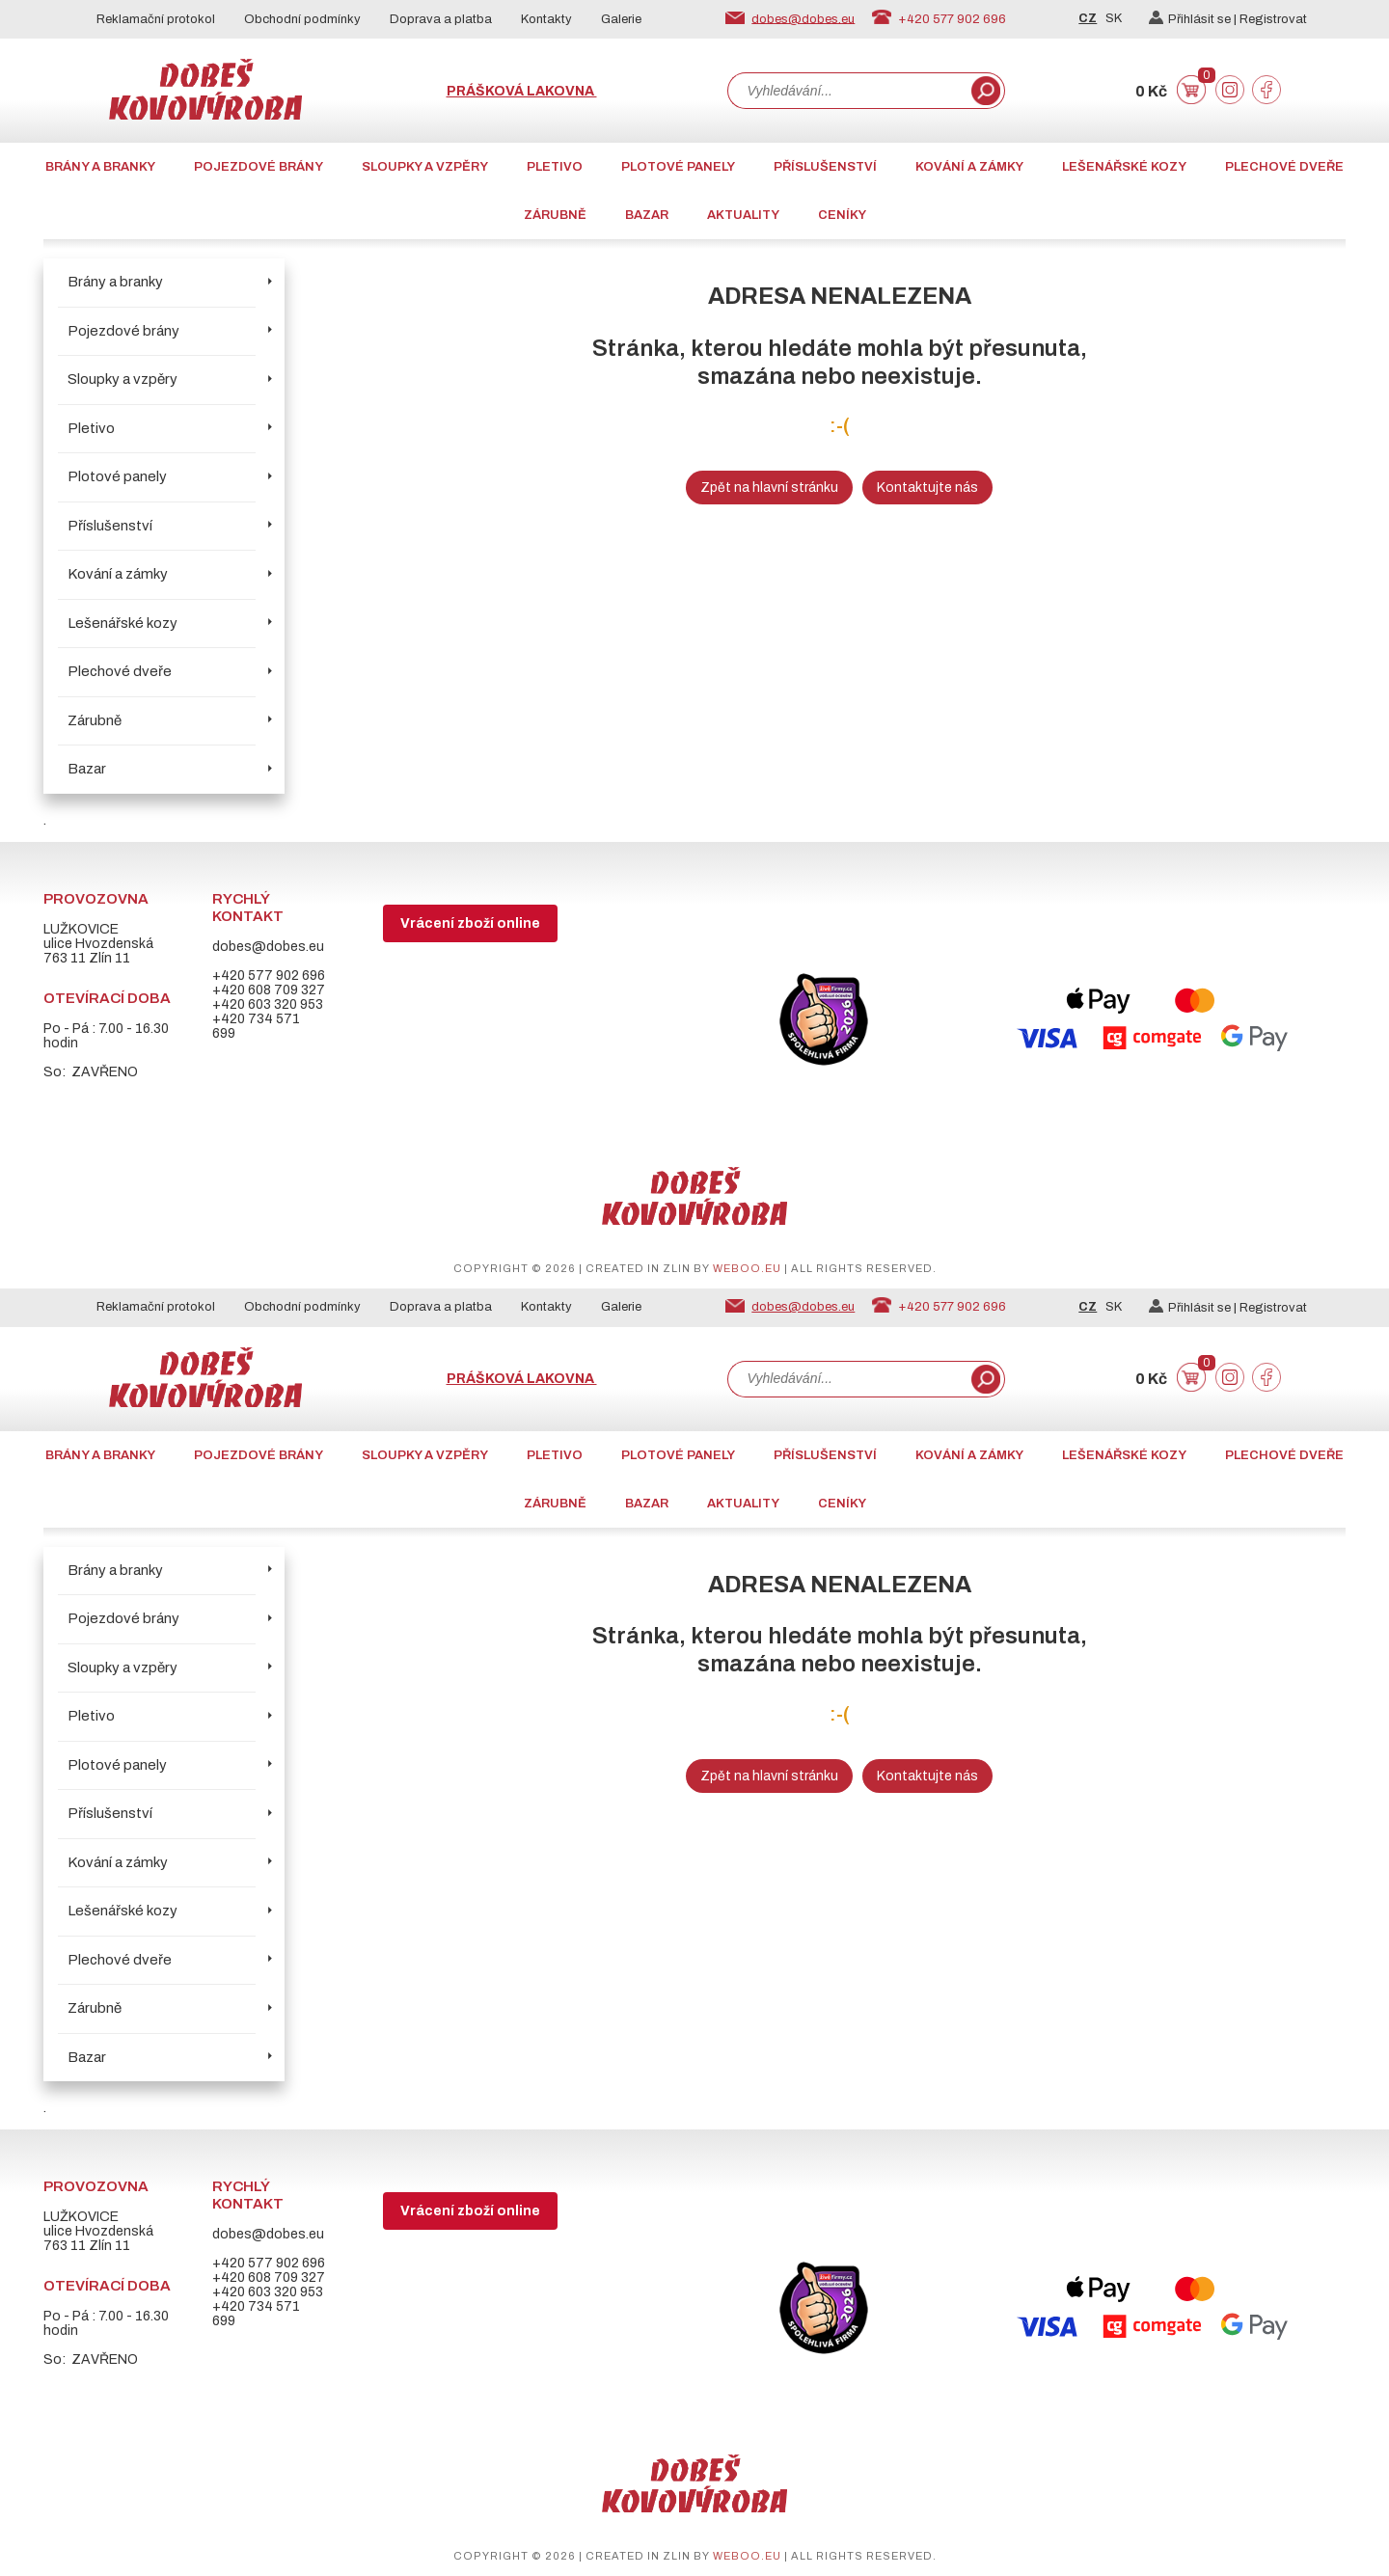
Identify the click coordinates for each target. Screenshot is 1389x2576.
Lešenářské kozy (1124, 167)
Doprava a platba (441, 19)
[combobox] (847, 90)
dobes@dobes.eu (803, 18)
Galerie (621, 19)
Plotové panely (678, 167)
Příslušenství (825, 167)
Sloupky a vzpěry (425, 167)
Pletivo (555, 167)
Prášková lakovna (522, 91)
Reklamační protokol (155, 19)
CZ (1087, 18)
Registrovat (1273, 19)
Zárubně (555, 215)
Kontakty (546, 19)
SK (1113, 18)
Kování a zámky (969, 167)
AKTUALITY (743, 215)
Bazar (646, 215)
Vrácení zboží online (470, 923)
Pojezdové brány (258, 167)
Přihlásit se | (1194, 19)
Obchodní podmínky (302, 19)
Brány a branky (100, 167)
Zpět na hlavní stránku (769, 487)
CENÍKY (842, 215)
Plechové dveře (1284, 167)
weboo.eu (747, 1268)
